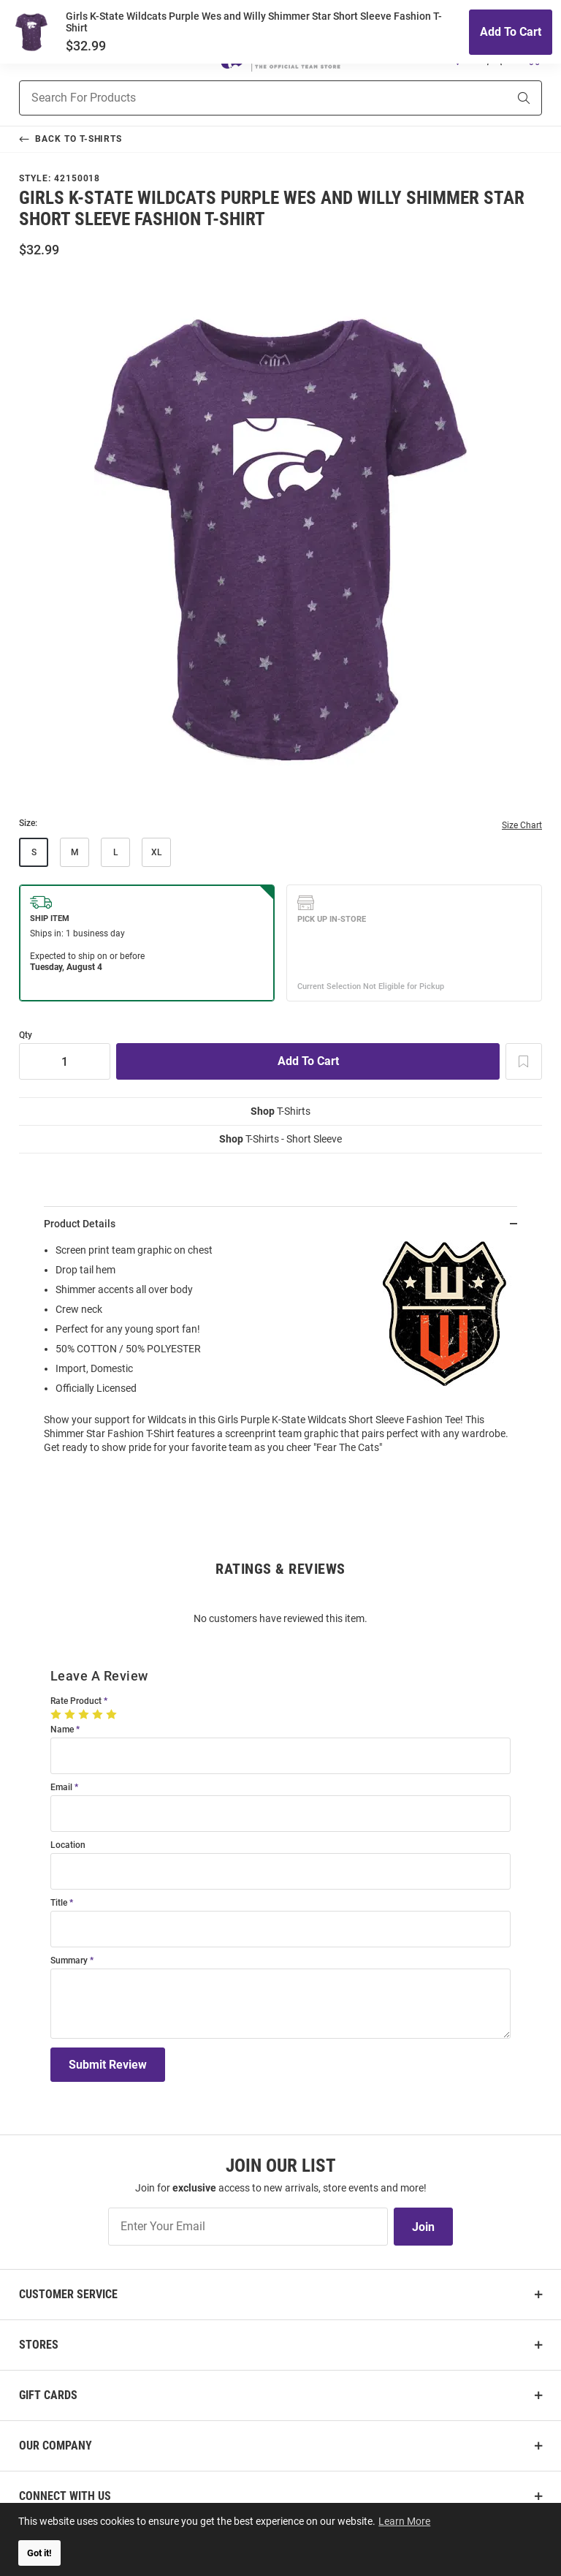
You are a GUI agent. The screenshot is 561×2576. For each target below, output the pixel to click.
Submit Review (108, 2065)
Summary (69, 1961)
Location (67, 1845)
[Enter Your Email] (248, 2227)
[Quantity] (64, 1061)
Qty (25, 1035)
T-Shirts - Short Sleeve (280, 1139)
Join (423, 2227)
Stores (38, 2345)
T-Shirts (280, 1111)
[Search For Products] (245, 98)
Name (62, 1730)
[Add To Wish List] (523, 1061)
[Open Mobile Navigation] (27, 58)
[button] (458, 57)
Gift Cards (48, 2395)
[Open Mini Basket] (533, 57)
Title (58, 1903)
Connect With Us (65, 2496)
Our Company (55, 2445)
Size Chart (522, 825)
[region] (280, 1353)
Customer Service (68, 2294)
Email (61, 1787)
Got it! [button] (39, 2552)
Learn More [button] (406, 2520)
